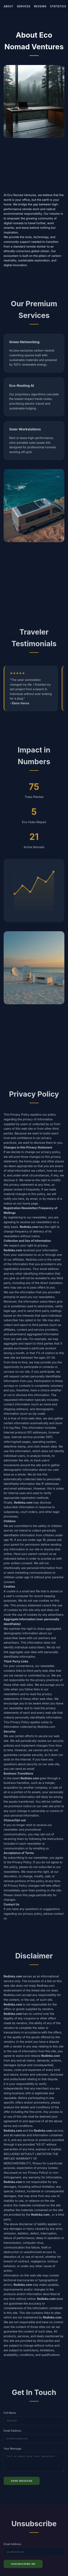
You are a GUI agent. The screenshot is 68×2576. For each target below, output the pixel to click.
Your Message (12, 2450)
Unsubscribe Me (23, 2568)
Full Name (10, 2414)
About (8, 6)
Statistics (58, 6)
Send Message (21, 2485)
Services (23, 6)
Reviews (40, 6)
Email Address (12, 2432)
